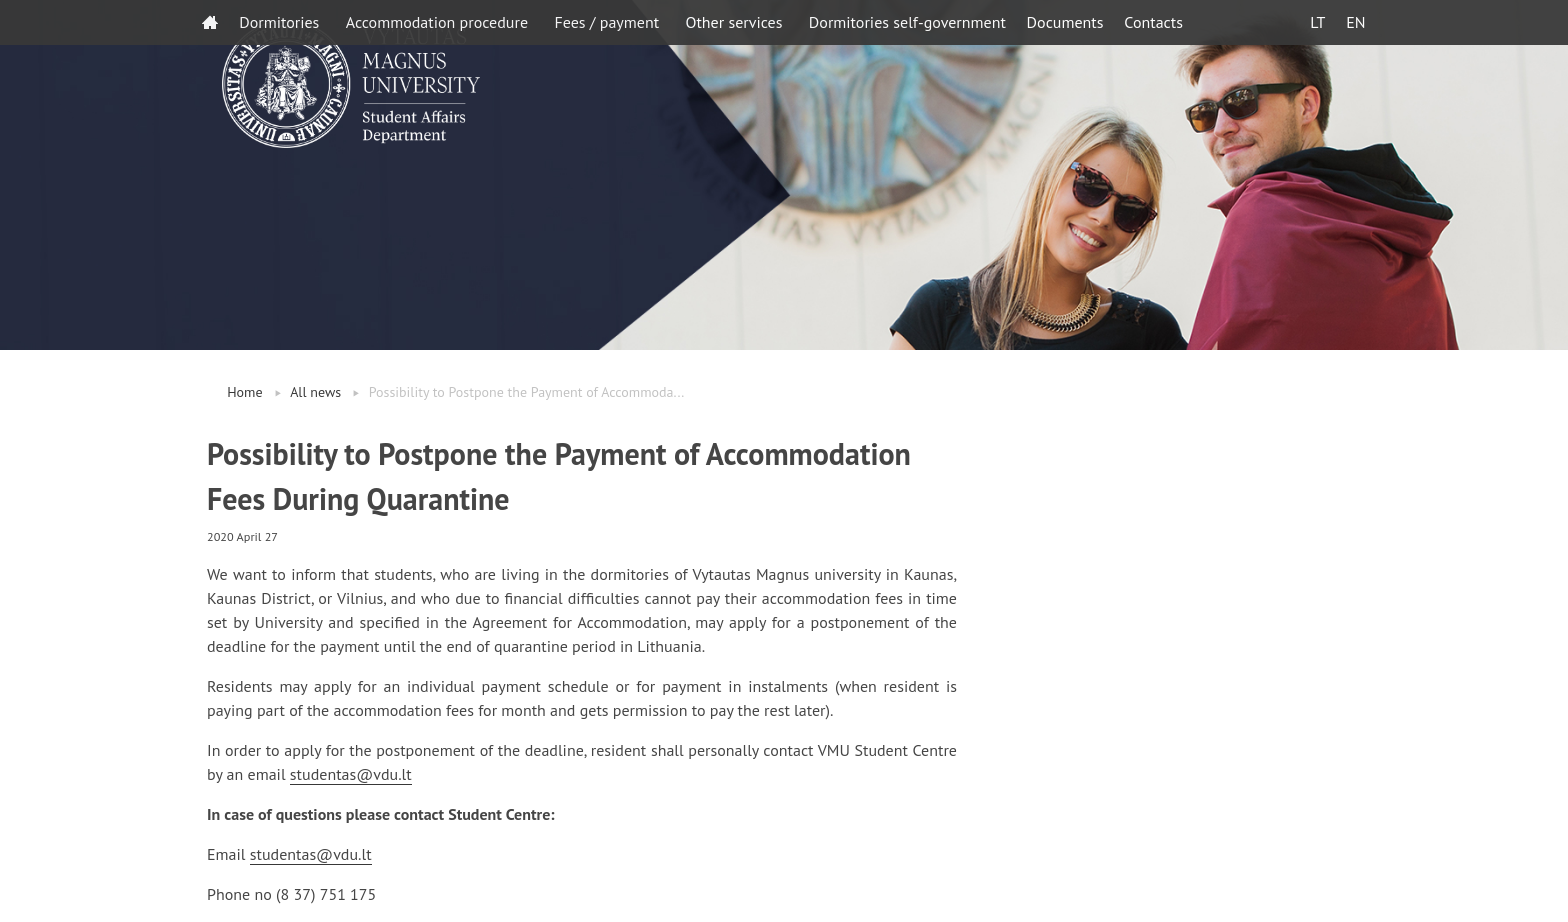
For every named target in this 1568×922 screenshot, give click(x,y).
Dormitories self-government (907, 22)
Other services (733, 22)
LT (1317, 22)
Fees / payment (606, 22)
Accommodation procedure (437, 22)
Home (244, 392)
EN (1355, 22)
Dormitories (279, 22)
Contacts (1153, 22)
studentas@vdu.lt (351, 774)
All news (315, 392)
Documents (1065, 22)
